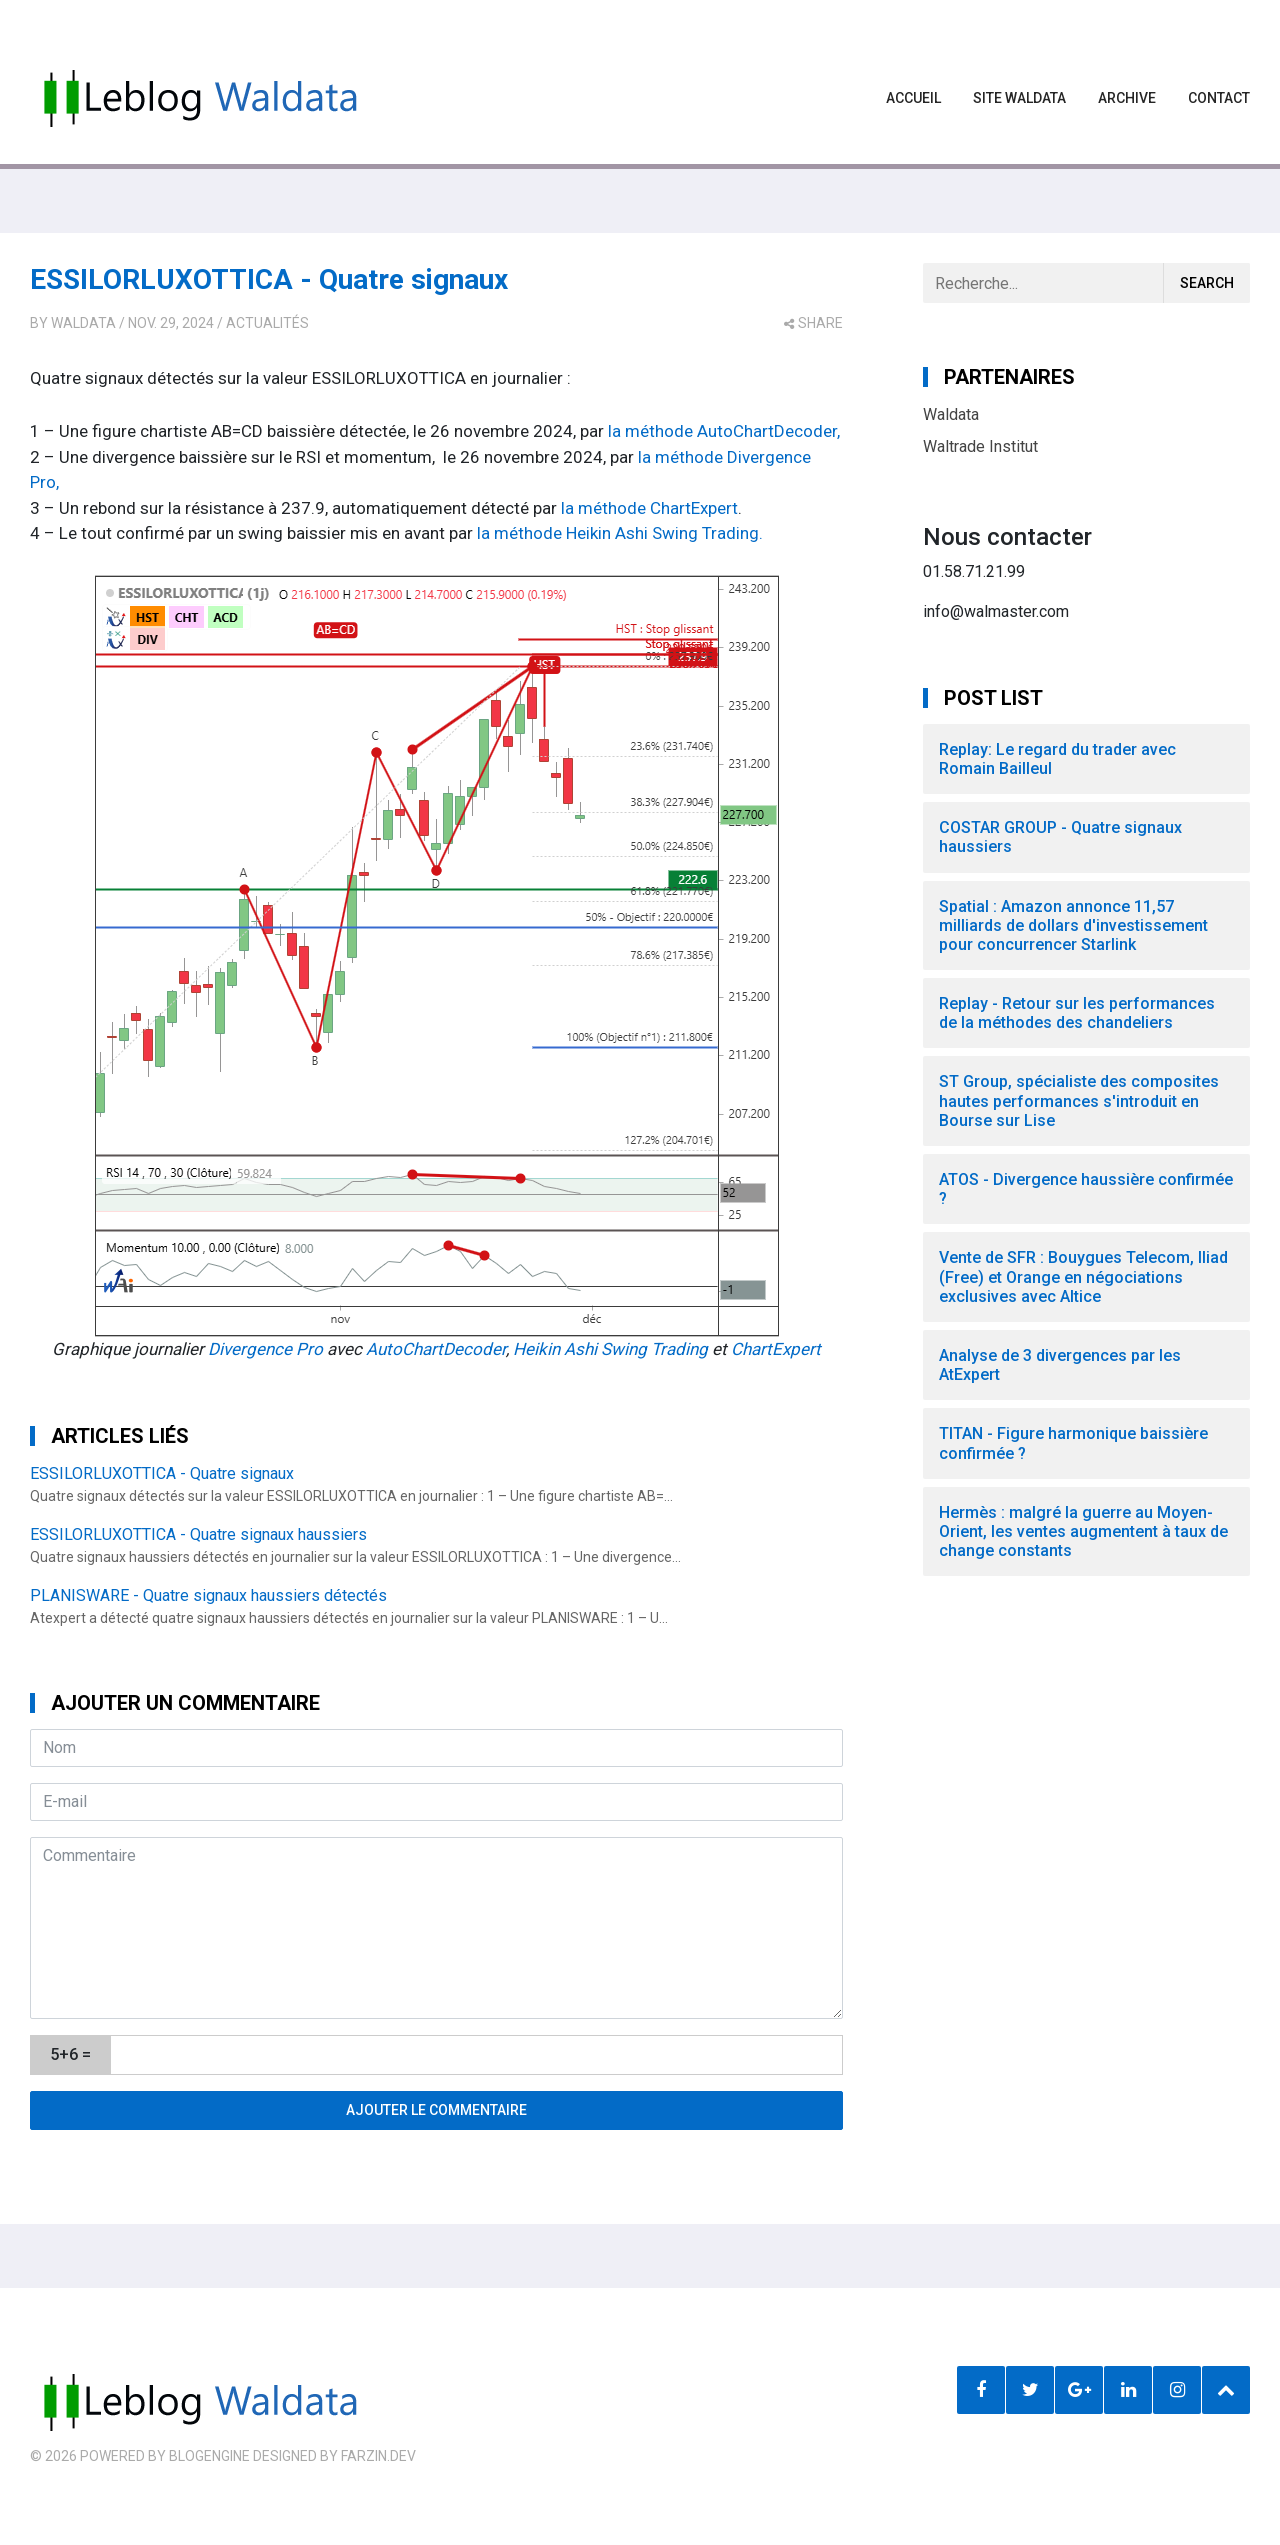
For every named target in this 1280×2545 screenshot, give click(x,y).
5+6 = (70, 2054)
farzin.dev (378, 2456)
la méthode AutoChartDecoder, (724, 431)
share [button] (813, 323)
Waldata (83, 323)
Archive (1127, 98)
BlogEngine (209, 2456)
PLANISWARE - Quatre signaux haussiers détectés (208, 1595)
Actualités (267, 323)
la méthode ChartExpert (649, 508)
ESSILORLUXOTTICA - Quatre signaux (269, 279)
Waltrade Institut (980, 446)
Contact (1219, 98)
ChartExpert (776, 1349)
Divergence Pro (265, 1349)
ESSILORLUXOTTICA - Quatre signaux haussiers (198, 1534)
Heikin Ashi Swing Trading (610, 1349)
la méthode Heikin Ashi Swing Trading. (620, 533)
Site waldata (1019, 98)
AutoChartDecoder (436, 1349)
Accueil (913, 98)
